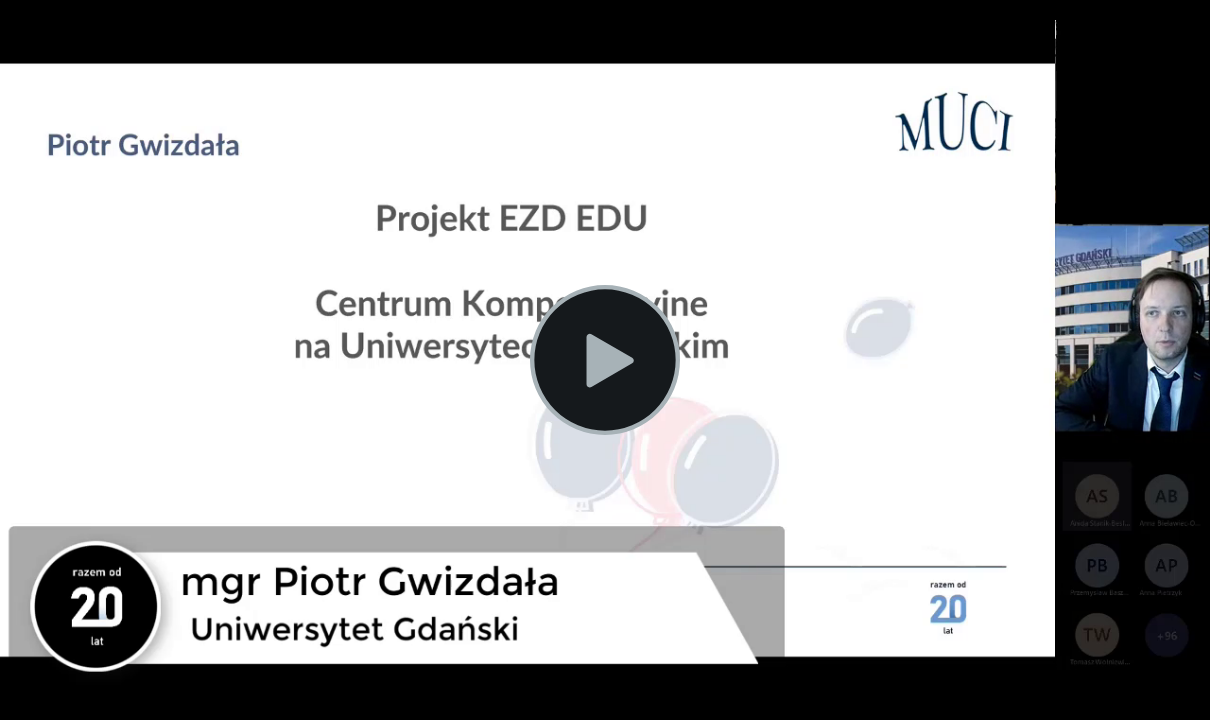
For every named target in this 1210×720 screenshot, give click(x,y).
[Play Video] (605, 360)
